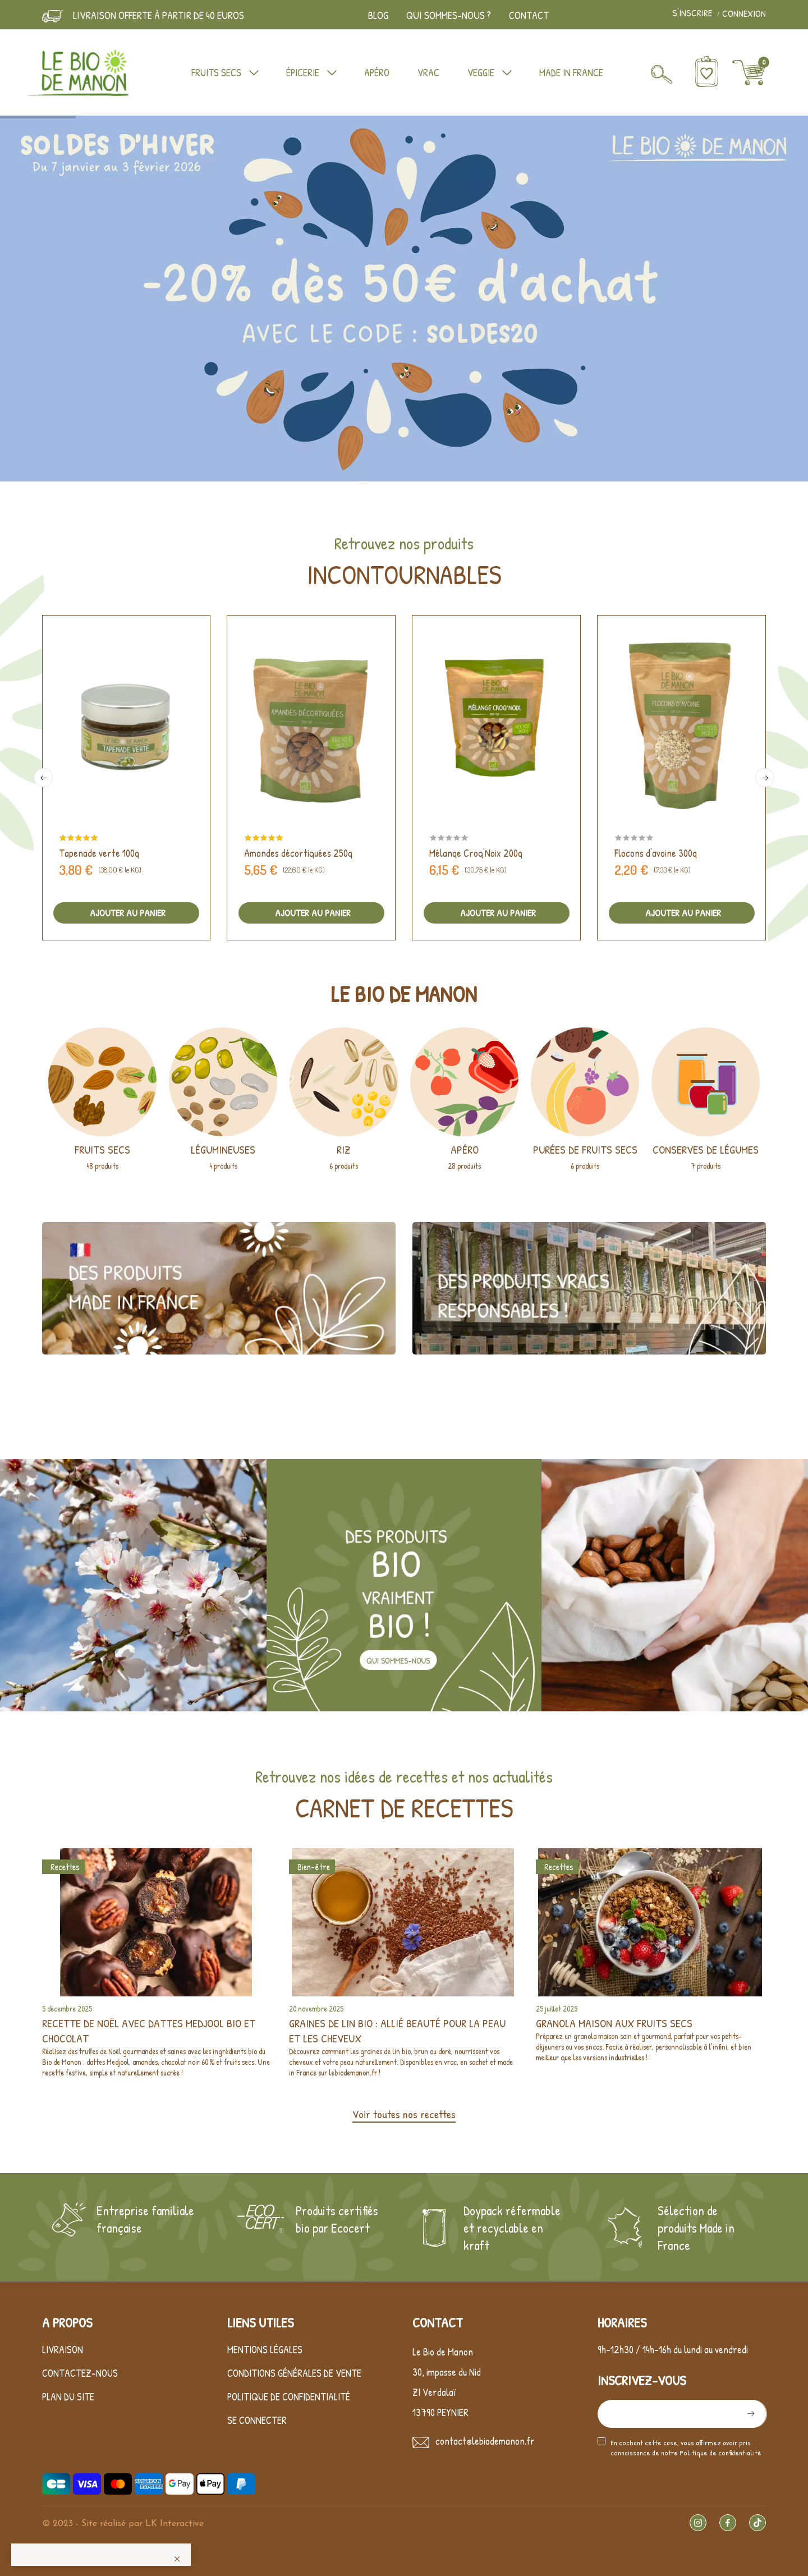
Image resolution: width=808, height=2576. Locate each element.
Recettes (65, 1867)
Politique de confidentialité (288, 2397)
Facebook (727, 2522)
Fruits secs (102, 1149)
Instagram (698, 2522)
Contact (529, 15)
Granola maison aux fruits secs (614, 2023)
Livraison (62, 2350)
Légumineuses (223, 1149)
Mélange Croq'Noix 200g (475, 853)
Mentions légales (264, 2350)
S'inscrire (693, 13)
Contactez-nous (80, 2373)
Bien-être (313, 1867)
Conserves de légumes (706, 1149)
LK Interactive (174, 2523)
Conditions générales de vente (294, 2373)
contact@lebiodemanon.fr (485, 2441)
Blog (378, 15)
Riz (344, 1149)
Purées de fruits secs (585, 1149)
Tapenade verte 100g (99, 853)
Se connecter (257, 2420)
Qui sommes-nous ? (448, 15)
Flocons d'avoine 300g (655, 853)
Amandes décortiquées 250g (298, 853)
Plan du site (68, 2397)
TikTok (757, 2522)
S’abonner (749, 2414)
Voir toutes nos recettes (404, 2114)
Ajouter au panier (127, 912)
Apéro (465, 1149)
